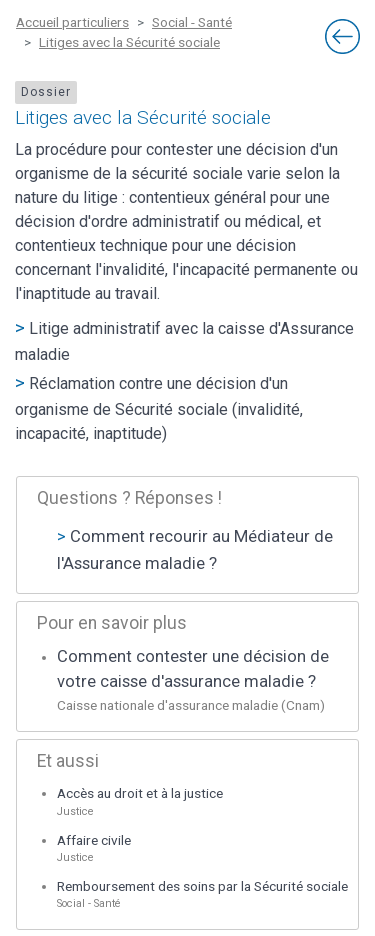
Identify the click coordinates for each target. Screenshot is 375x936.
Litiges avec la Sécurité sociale (129, 42)
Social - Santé (192, 22)
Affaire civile (94, 840)
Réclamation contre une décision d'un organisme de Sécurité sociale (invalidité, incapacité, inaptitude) (159, 408)
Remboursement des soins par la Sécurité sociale (202, 886)
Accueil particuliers (72, 22)
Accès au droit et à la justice (140, 793)
